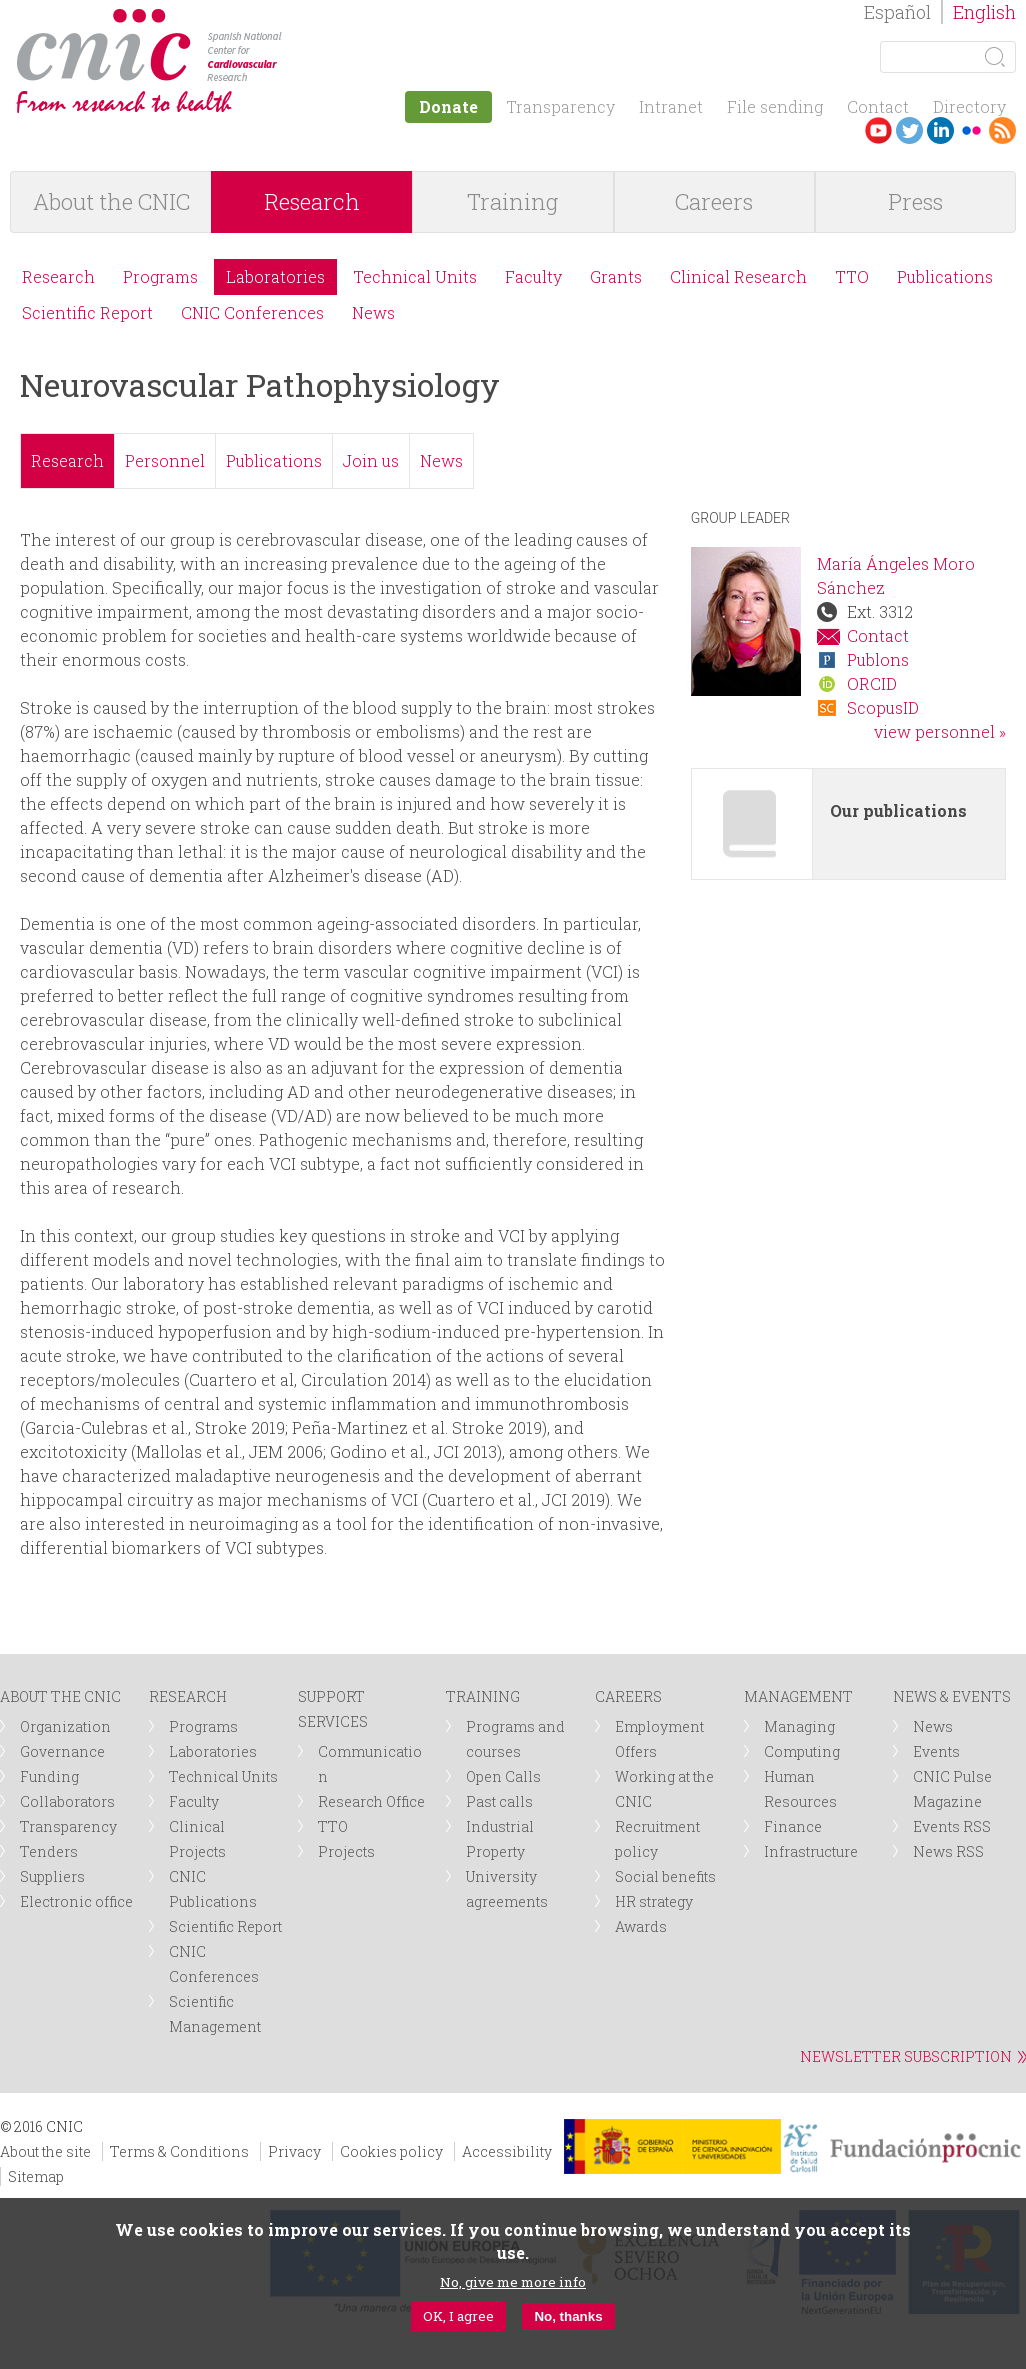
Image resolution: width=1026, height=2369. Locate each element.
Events (936, 1751)
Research (312, 201)
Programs (160, 276)
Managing (799, 1726)
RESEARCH (188, 1696)
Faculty (533, 276)
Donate (448, 106)
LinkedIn (940, 130)
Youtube (878, 130)
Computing (802, 1751)
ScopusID (883, 707)
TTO (852, 276)
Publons (878, 659)
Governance (62, 1751)
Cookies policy (391, 2151)
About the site (45, 2151)
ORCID (872, 683)
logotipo (296, 18)
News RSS (948, 1851)
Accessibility (507, 2151)
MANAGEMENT (798, 1696)
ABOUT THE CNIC (60, 1696)
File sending (775, 106)
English (984, 12)
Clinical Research (738, 276)
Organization (65, 1726)
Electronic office (76, 1901)
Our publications (898, 810)
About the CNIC (111, 201)
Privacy (294, 2151)
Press (915, 201)
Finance (793, 1826)
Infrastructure (811, 1851)
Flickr (971, 130)
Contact (878, 106)
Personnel (165, 460)
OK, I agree (458, 2316)
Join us (371, 460)
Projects (346, 1851)
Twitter (909, 130)
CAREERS (628, 1696)
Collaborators (67, 1801)
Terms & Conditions (179, 2151)
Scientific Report (87, 312)
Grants (616, 276)
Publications (945, 276)
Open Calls (503, 1776)
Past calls (499, 1801)
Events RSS (952, 1826)
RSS (1002, 130)
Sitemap (36, 2176)
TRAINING (483, 1696)
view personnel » (940, 731)
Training (512, 201)
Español (897, 12)
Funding (49, 1776)
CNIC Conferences (252, 312)
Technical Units (415, 276)
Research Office (371, 1801)
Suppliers (52, 1876)
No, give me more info (513, 2282)
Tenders (49, 1851)
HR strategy (654, 1901)
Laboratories (275, 276)
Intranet (671, 106)
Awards (641, 1926)
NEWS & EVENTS (952, 1696)
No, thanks (568, 2316)
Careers (714, 201)
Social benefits (665, 1876)
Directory (969, 106)
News (373, 312)
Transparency (560, 106)
